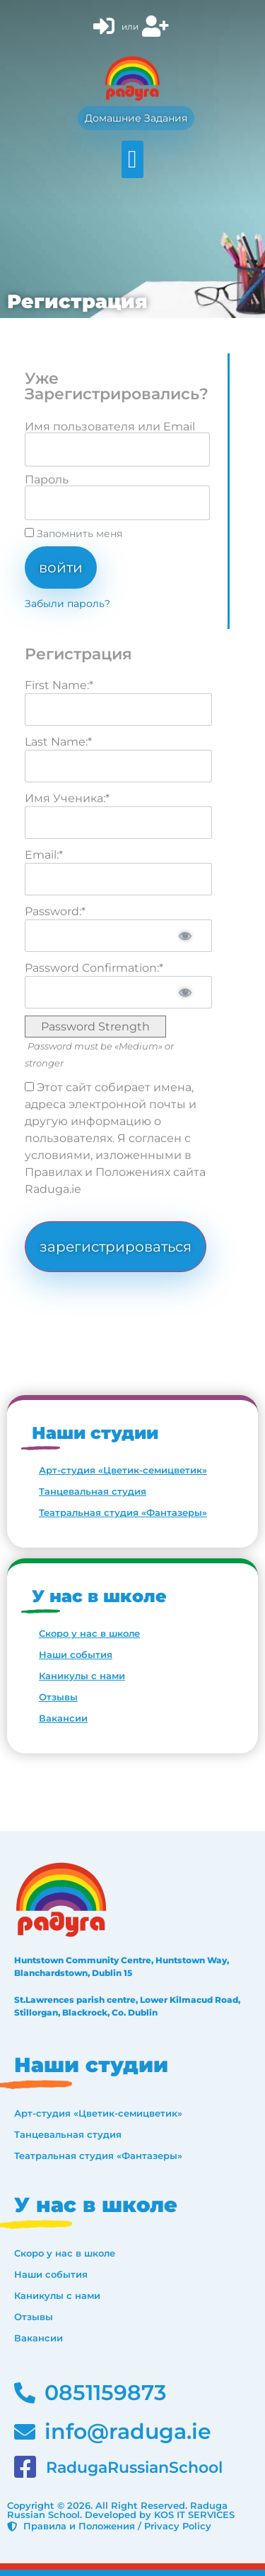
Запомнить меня (73, 533)
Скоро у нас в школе (89, 1633)
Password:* (55, 911)
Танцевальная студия (92, 1491)
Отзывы (58, 1696)
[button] (132, 159)
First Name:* (59, 685)
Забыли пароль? (67, 603)
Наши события (75, 1654)
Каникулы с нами (82, 1675)
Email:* (44, 854)
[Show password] (185, 935)
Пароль (47, 480)
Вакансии (63, 1718)
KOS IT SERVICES (194, 2514)
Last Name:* (58, 741)
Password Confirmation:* (94, 968)
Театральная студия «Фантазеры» (123, 1512)
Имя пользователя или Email (110, 427)
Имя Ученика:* (67, 798)
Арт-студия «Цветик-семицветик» (123, 1470)
